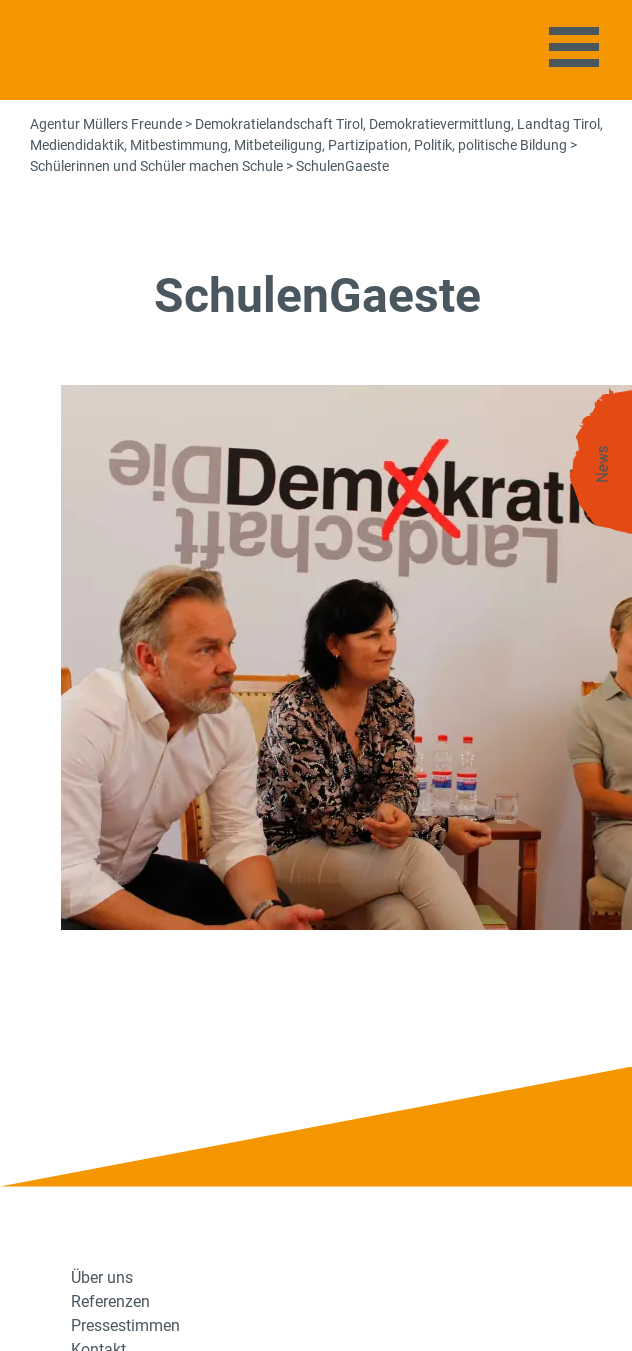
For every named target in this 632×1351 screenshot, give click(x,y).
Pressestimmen (125, 1325)
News (603, 464)
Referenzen (110, 1301)
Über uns (102, 1277)
